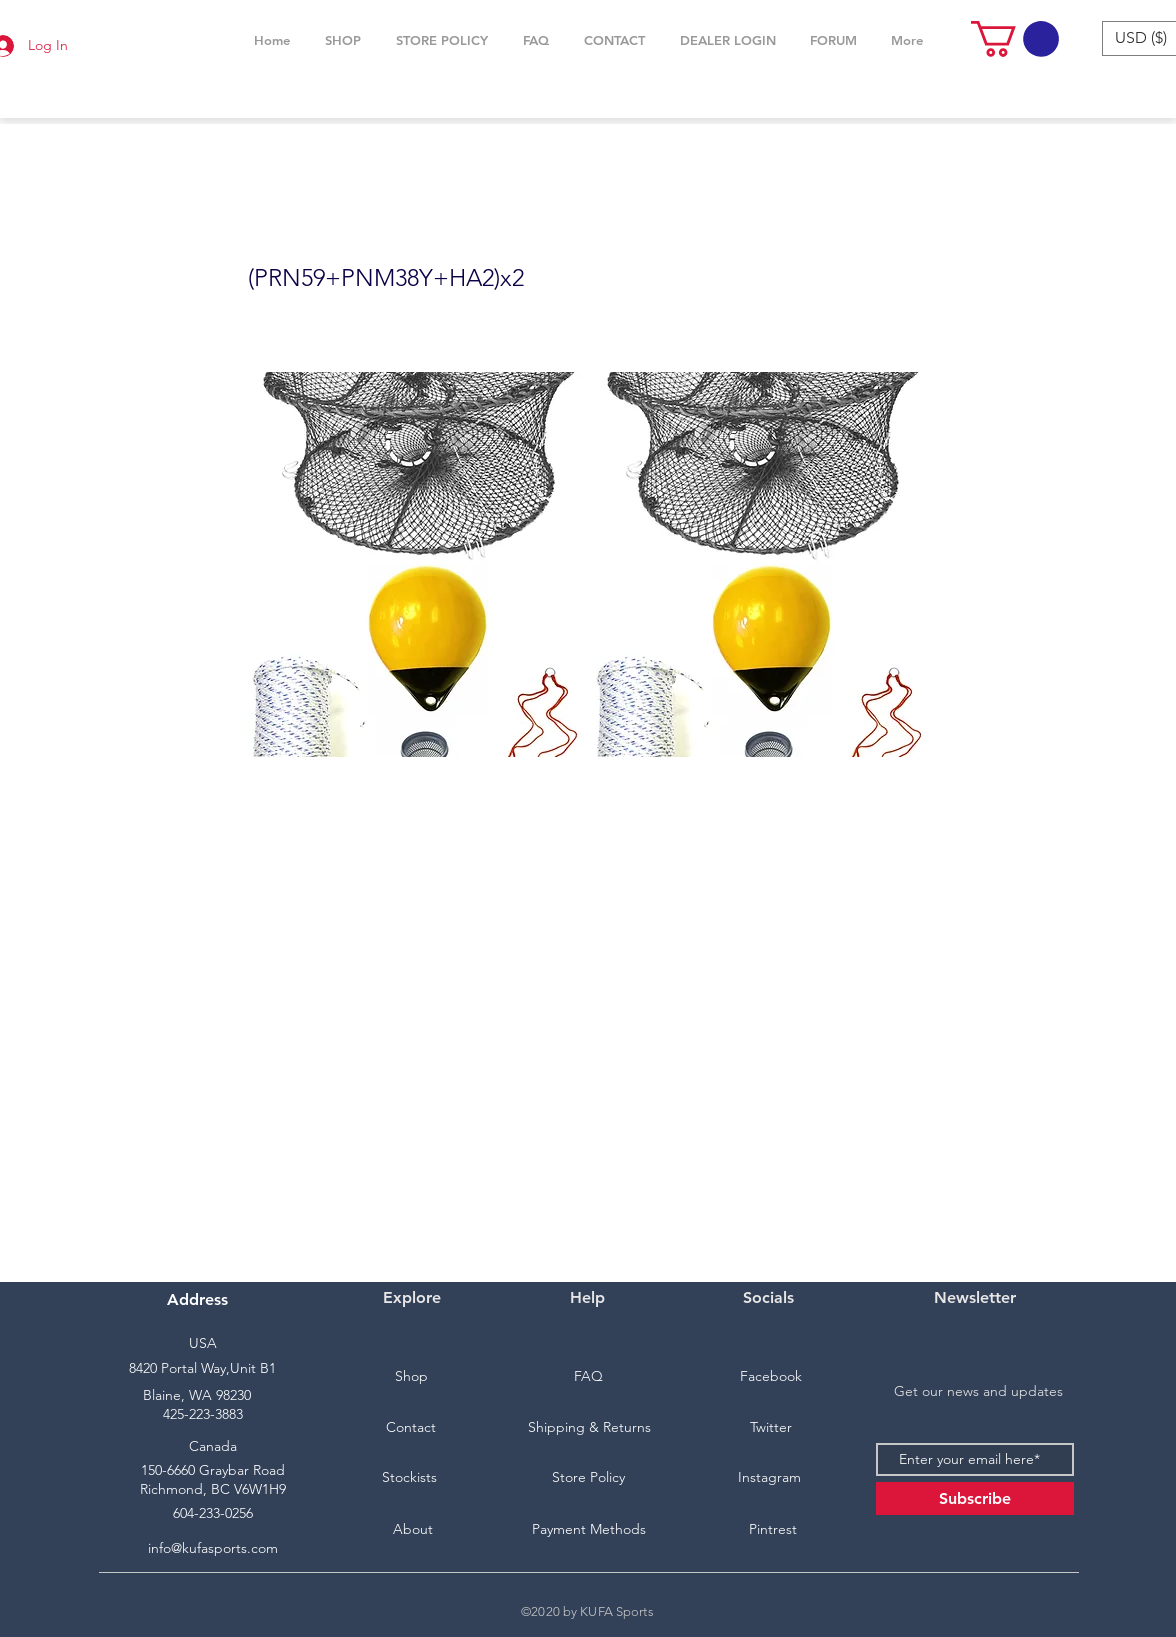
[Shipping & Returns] (589, 1428)
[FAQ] (588, 1377)
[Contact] (411, 1428)
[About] (413, 1530)
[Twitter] (771, 1428)
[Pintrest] (773, 1530)
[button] (342, 40)
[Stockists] (409, 1478)
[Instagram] (769, 1478)
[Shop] (411, 1377)
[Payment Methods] (589, 1530)
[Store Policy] (588, 1478)
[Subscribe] (975, 1498)
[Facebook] (771, 1377)
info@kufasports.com (213, 1548)
